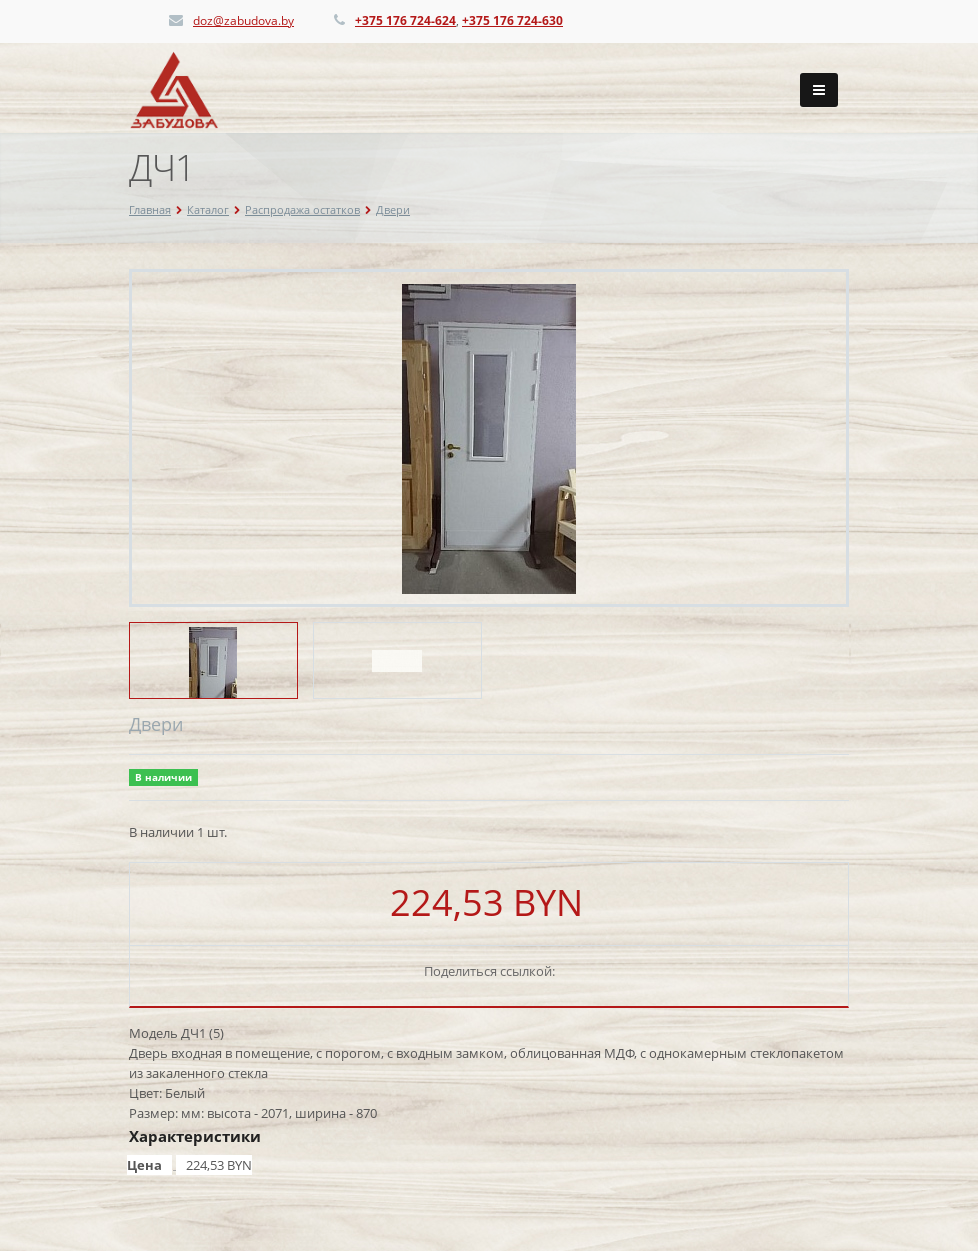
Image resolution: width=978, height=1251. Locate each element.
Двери (393, 209)
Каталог (208, 209)
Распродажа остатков (302, 209)
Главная (150, 209)
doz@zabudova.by (243, 20)
